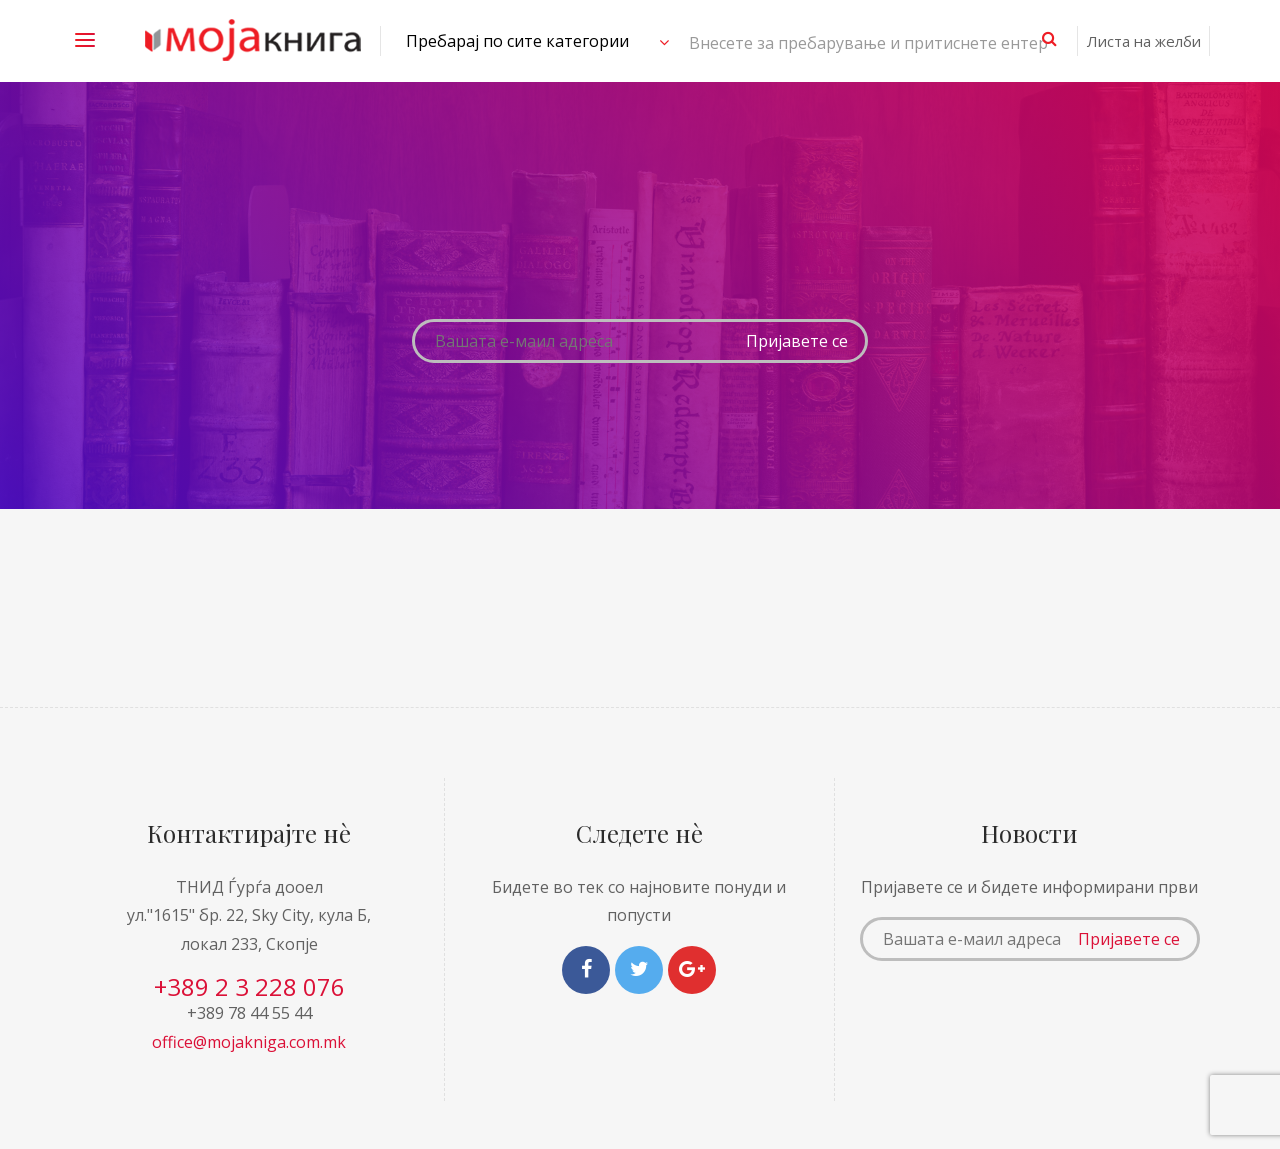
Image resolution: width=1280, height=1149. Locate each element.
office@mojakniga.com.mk (249, 1042)
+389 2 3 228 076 (249, 986)
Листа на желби (1144, 41)
